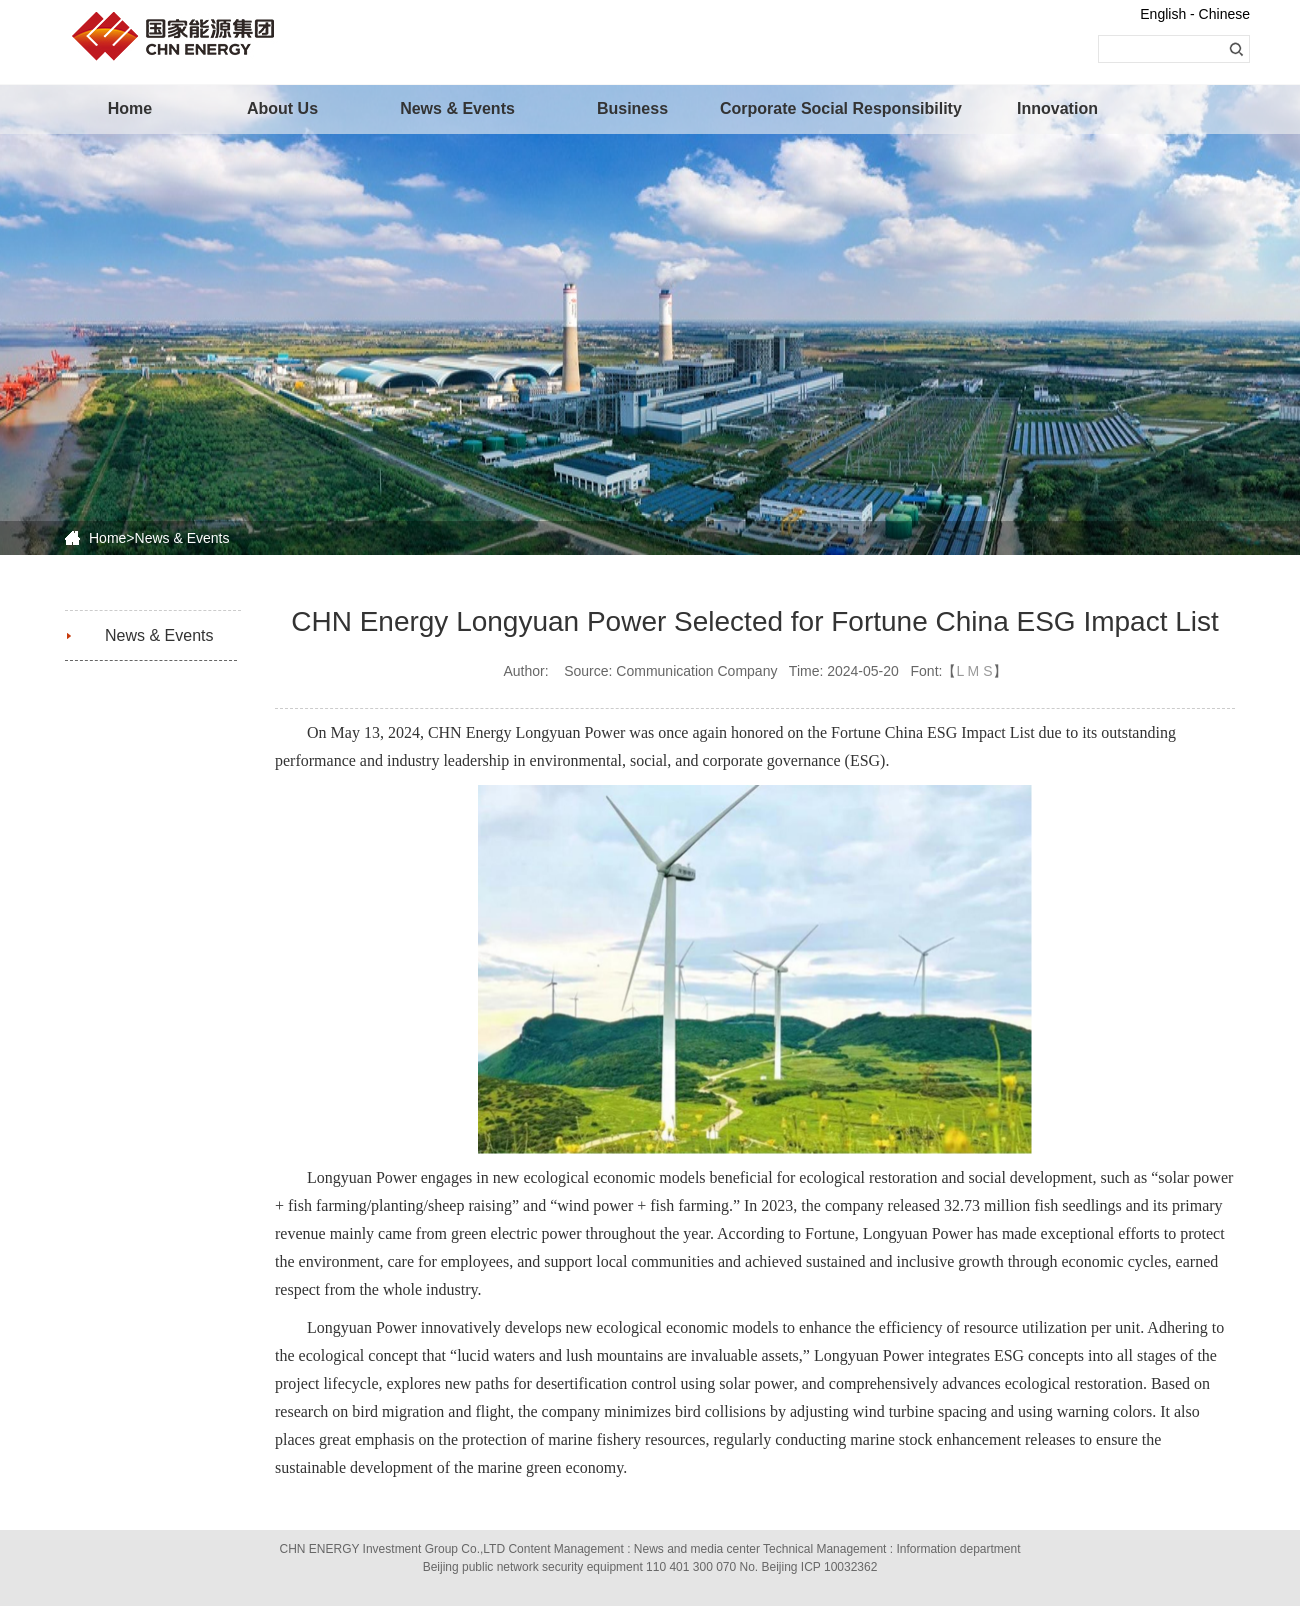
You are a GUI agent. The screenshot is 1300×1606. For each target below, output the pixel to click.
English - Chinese (1195, 14)
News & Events (457, 108)
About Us (282, 108)
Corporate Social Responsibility (805, 108)
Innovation (1057, 108)
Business (632, 108)
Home (130, 108)
